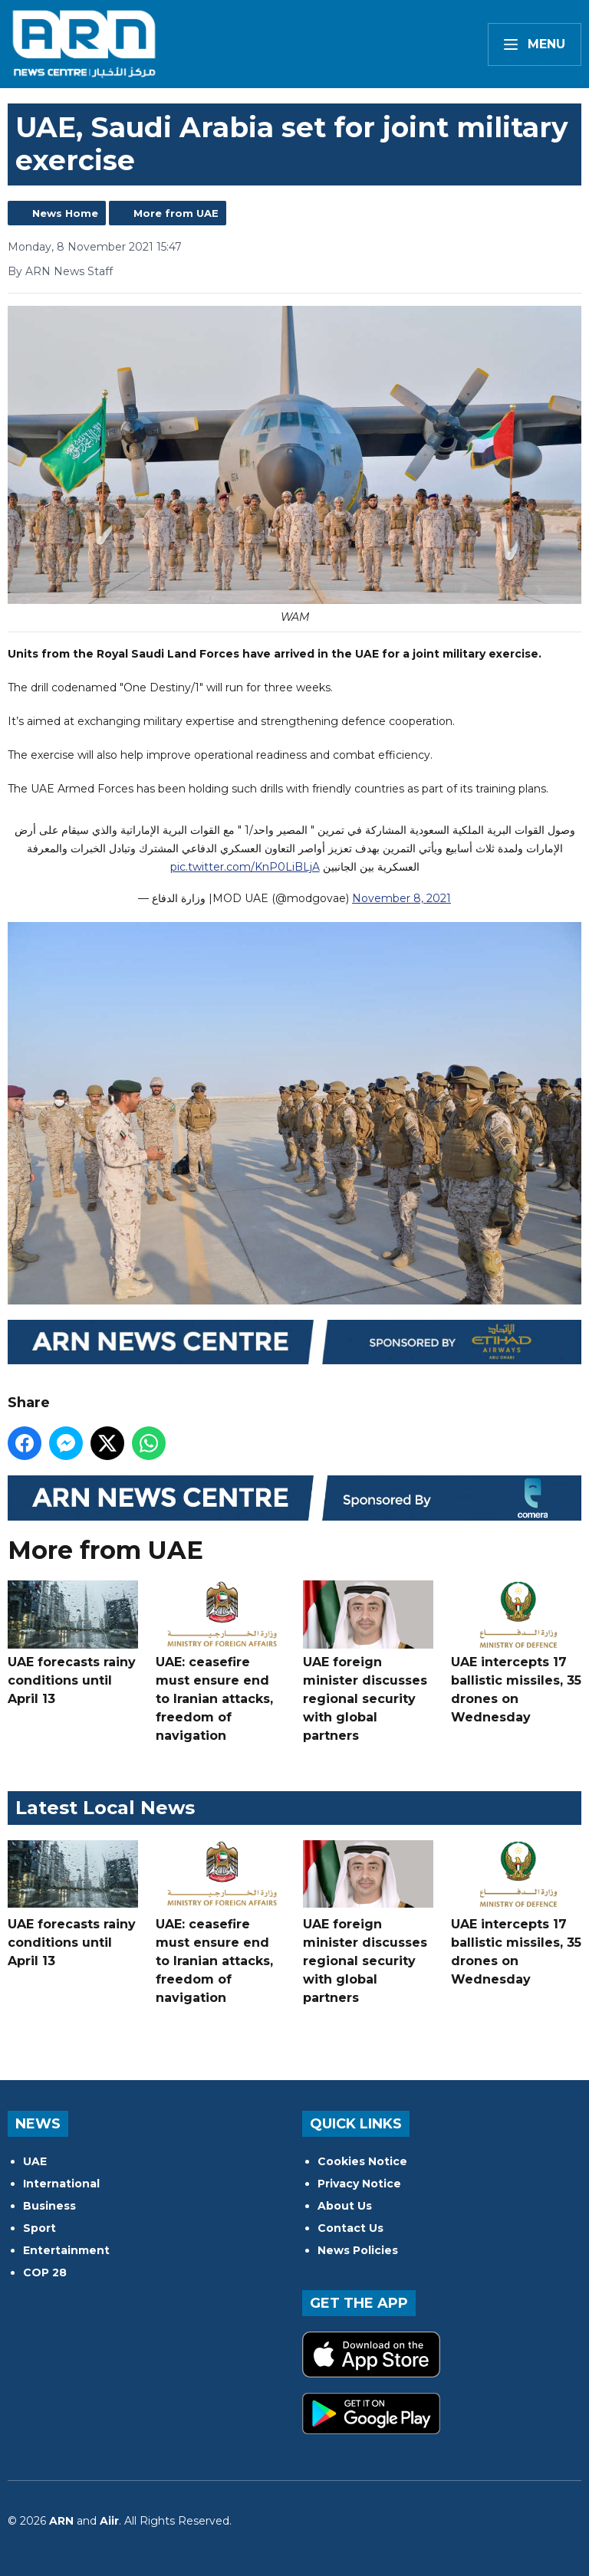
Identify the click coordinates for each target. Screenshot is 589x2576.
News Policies (358, 2250)
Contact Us (350, 2228)
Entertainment (66, 2250)
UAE (35, 2161)
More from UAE (176, 213)
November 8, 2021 (401, 898)
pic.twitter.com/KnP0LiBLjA (245, 867)
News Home (65, 213)
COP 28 (45, 2272)
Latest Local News (105, 1808)
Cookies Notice (362, 2161)
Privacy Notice (359, 2183)
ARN (61, 2521)
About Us (345, 2206)
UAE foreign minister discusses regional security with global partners (368, 1661)
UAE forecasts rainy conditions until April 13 (73, 1643)
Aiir (109, 2521)
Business (49, 2206)
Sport (39, 2228)
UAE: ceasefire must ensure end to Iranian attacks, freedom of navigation (221, 1661)
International (61, 2183)
